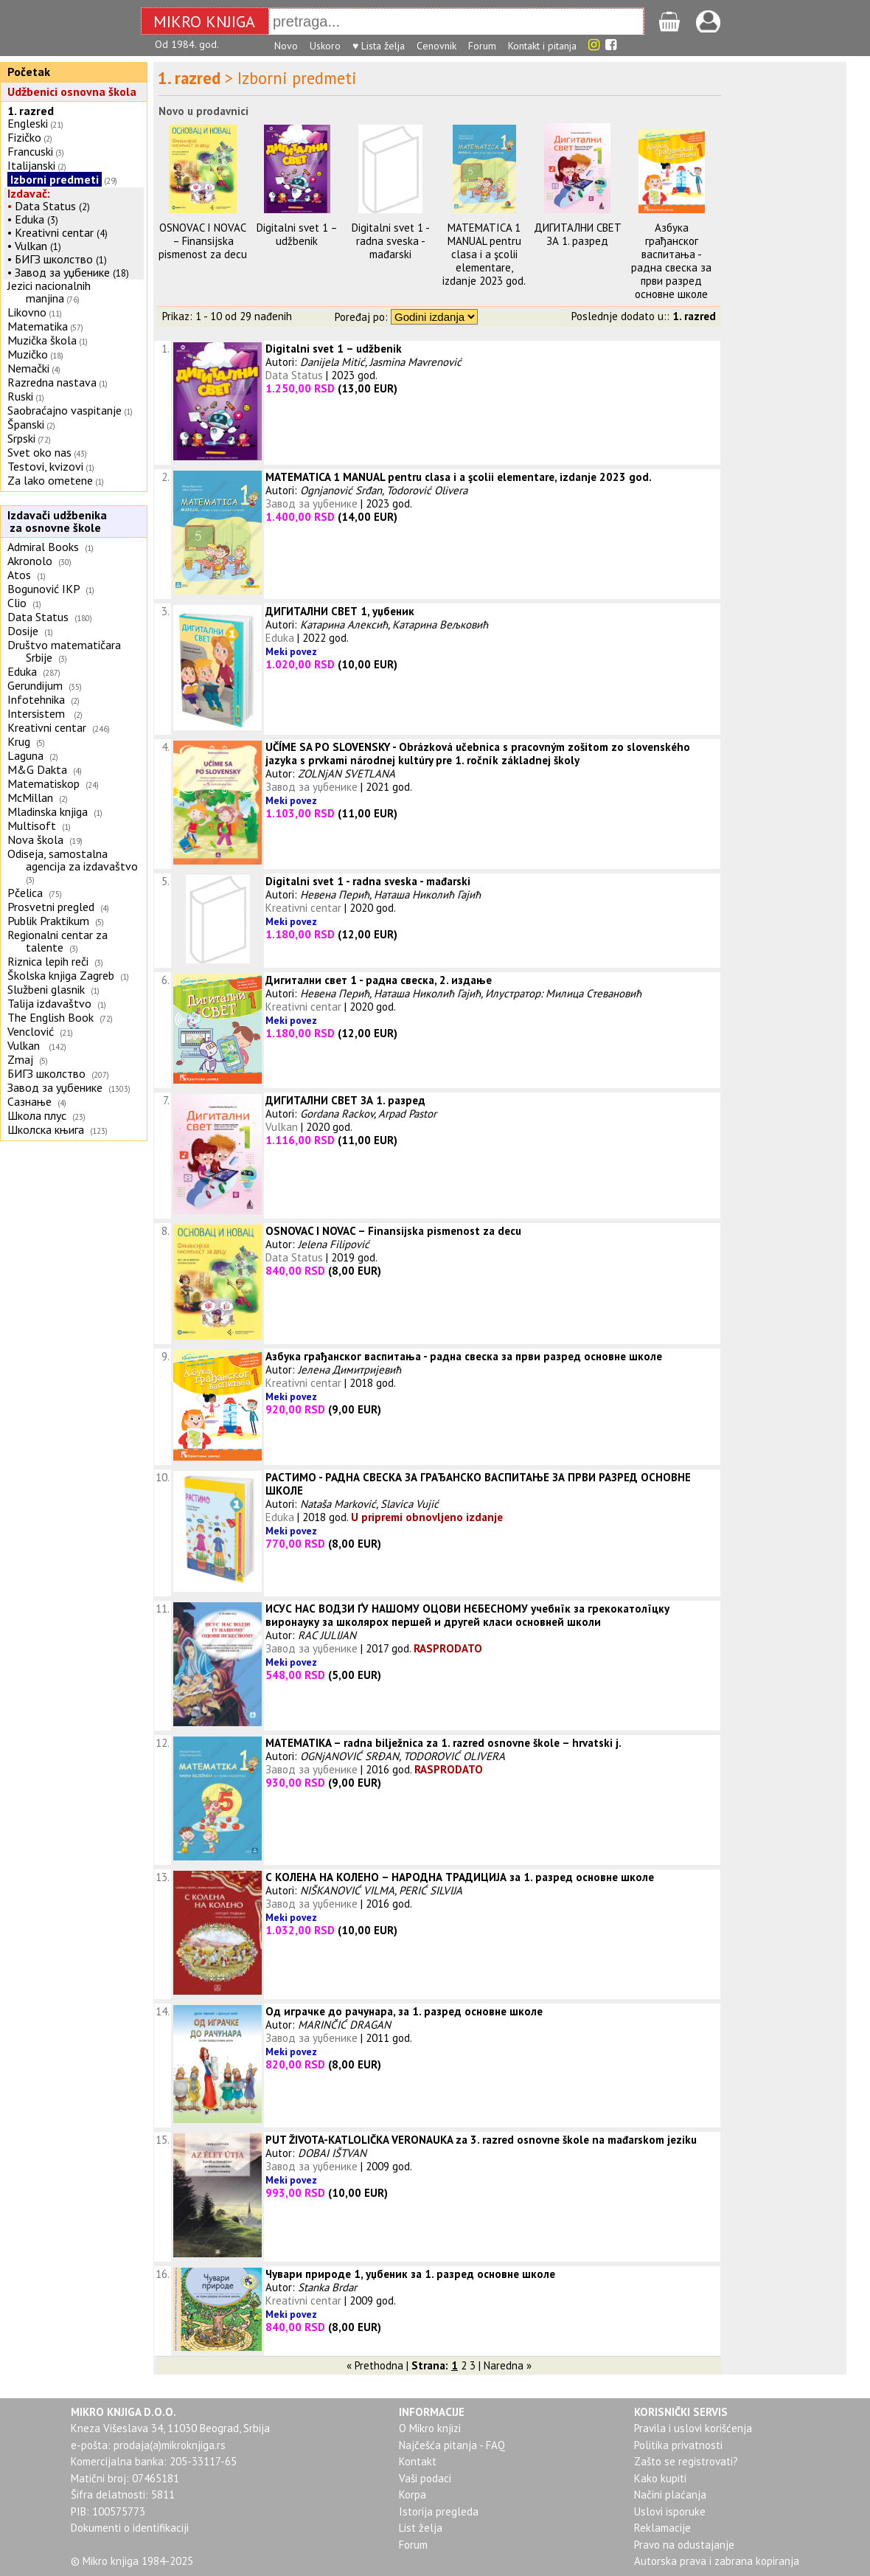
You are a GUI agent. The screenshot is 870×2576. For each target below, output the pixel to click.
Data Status (45, 205)
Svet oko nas (39, 452)
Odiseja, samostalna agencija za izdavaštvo (74, 859)
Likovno (26, 312)
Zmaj (20, 1059)
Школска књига (45, 1129)
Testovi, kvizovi (45, 466)
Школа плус (36, 1115)
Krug (18, 741)
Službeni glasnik (46, 989)
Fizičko (24, 137)
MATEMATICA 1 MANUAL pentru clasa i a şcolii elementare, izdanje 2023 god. (484, 254)
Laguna (25, 755)
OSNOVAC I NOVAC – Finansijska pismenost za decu (203, 241)
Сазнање (29, 1101)
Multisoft (31, 825)
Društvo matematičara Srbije (64, 651)
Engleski (27, 123)
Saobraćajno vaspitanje (64, 410)
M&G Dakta (37, 769)
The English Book (50, 1017)
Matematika (37, 326)
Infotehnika (36, 699)
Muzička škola (42, 340)
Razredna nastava (52, 382)
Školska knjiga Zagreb (60, 975)
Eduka (29, 219)
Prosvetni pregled (50, 906)
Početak (28, 71)
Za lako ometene (50, 480)
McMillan (30, 797)
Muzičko (27, 354)
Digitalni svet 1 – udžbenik (297, 234)
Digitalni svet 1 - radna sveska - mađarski (391, 241)
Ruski (20, 396)
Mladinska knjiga (47, 811)
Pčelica (25, 892)
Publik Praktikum (48, 920)
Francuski (30, 151)
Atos (19, 574)
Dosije (22, 630)
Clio (17, 602)
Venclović (30, 1031)
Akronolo (29, 560)
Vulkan (32, 245)
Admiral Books (43, 546)
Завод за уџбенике (62, 272)
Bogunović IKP (43, 588)
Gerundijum (35, 685)
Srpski (21, 438)
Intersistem (37, 713)
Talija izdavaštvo (49, 1003)
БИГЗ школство (54, 259)
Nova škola (35, 839)
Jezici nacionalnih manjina (49, 291)
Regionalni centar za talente (57, 941)
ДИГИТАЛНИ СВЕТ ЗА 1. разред (578, 234)
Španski (25, 424)
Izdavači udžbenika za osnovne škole (55, 521)
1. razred (30, 110)
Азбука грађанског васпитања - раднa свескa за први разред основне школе (671, 261)
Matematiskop (43, 783)
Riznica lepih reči (47, 961)
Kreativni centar (54, 232)
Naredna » (508, 2365)
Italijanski (31, 165)
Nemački (28, 368)
